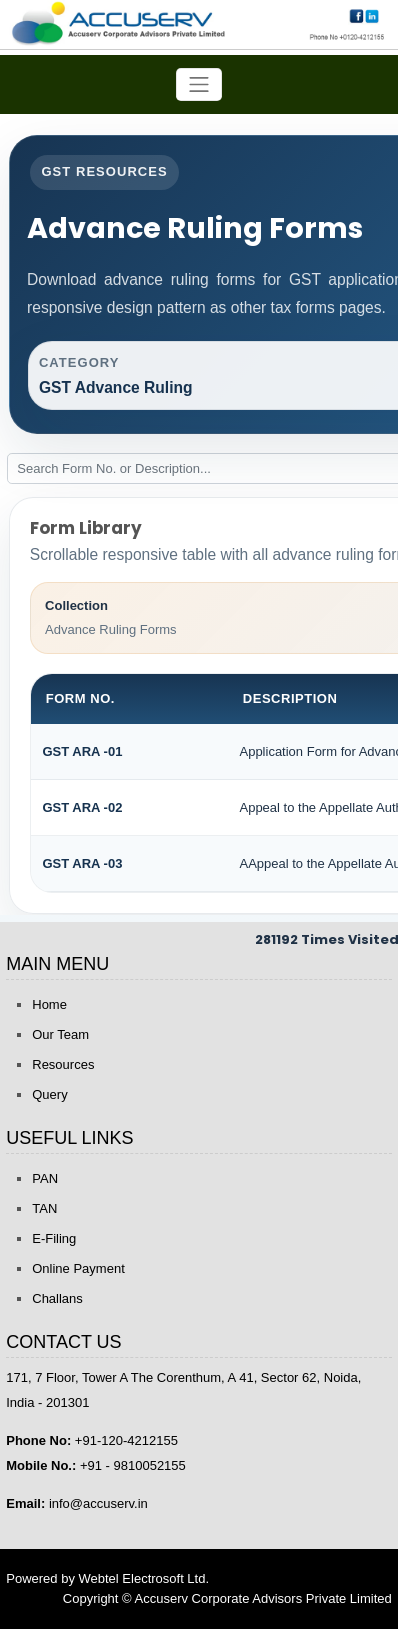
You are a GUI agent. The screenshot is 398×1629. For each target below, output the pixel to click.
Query (49, 1094)
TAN (44, 1208)
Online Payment (78, 1268)
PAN (45, 1178)
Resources (63, 1064)
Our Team (60, 1034)
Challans (57, 1298)
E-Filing (54, 1238)
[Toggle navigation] (199, 84)
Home (49, 1004)
